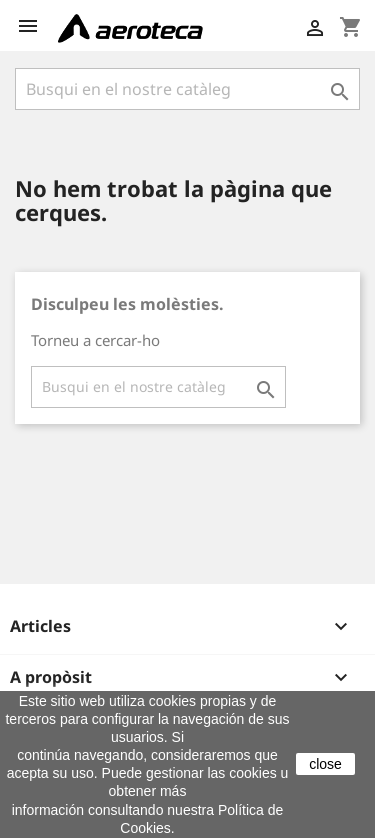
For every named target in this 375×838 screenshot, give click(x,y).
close (325, 764)
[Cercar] (187, 89)
